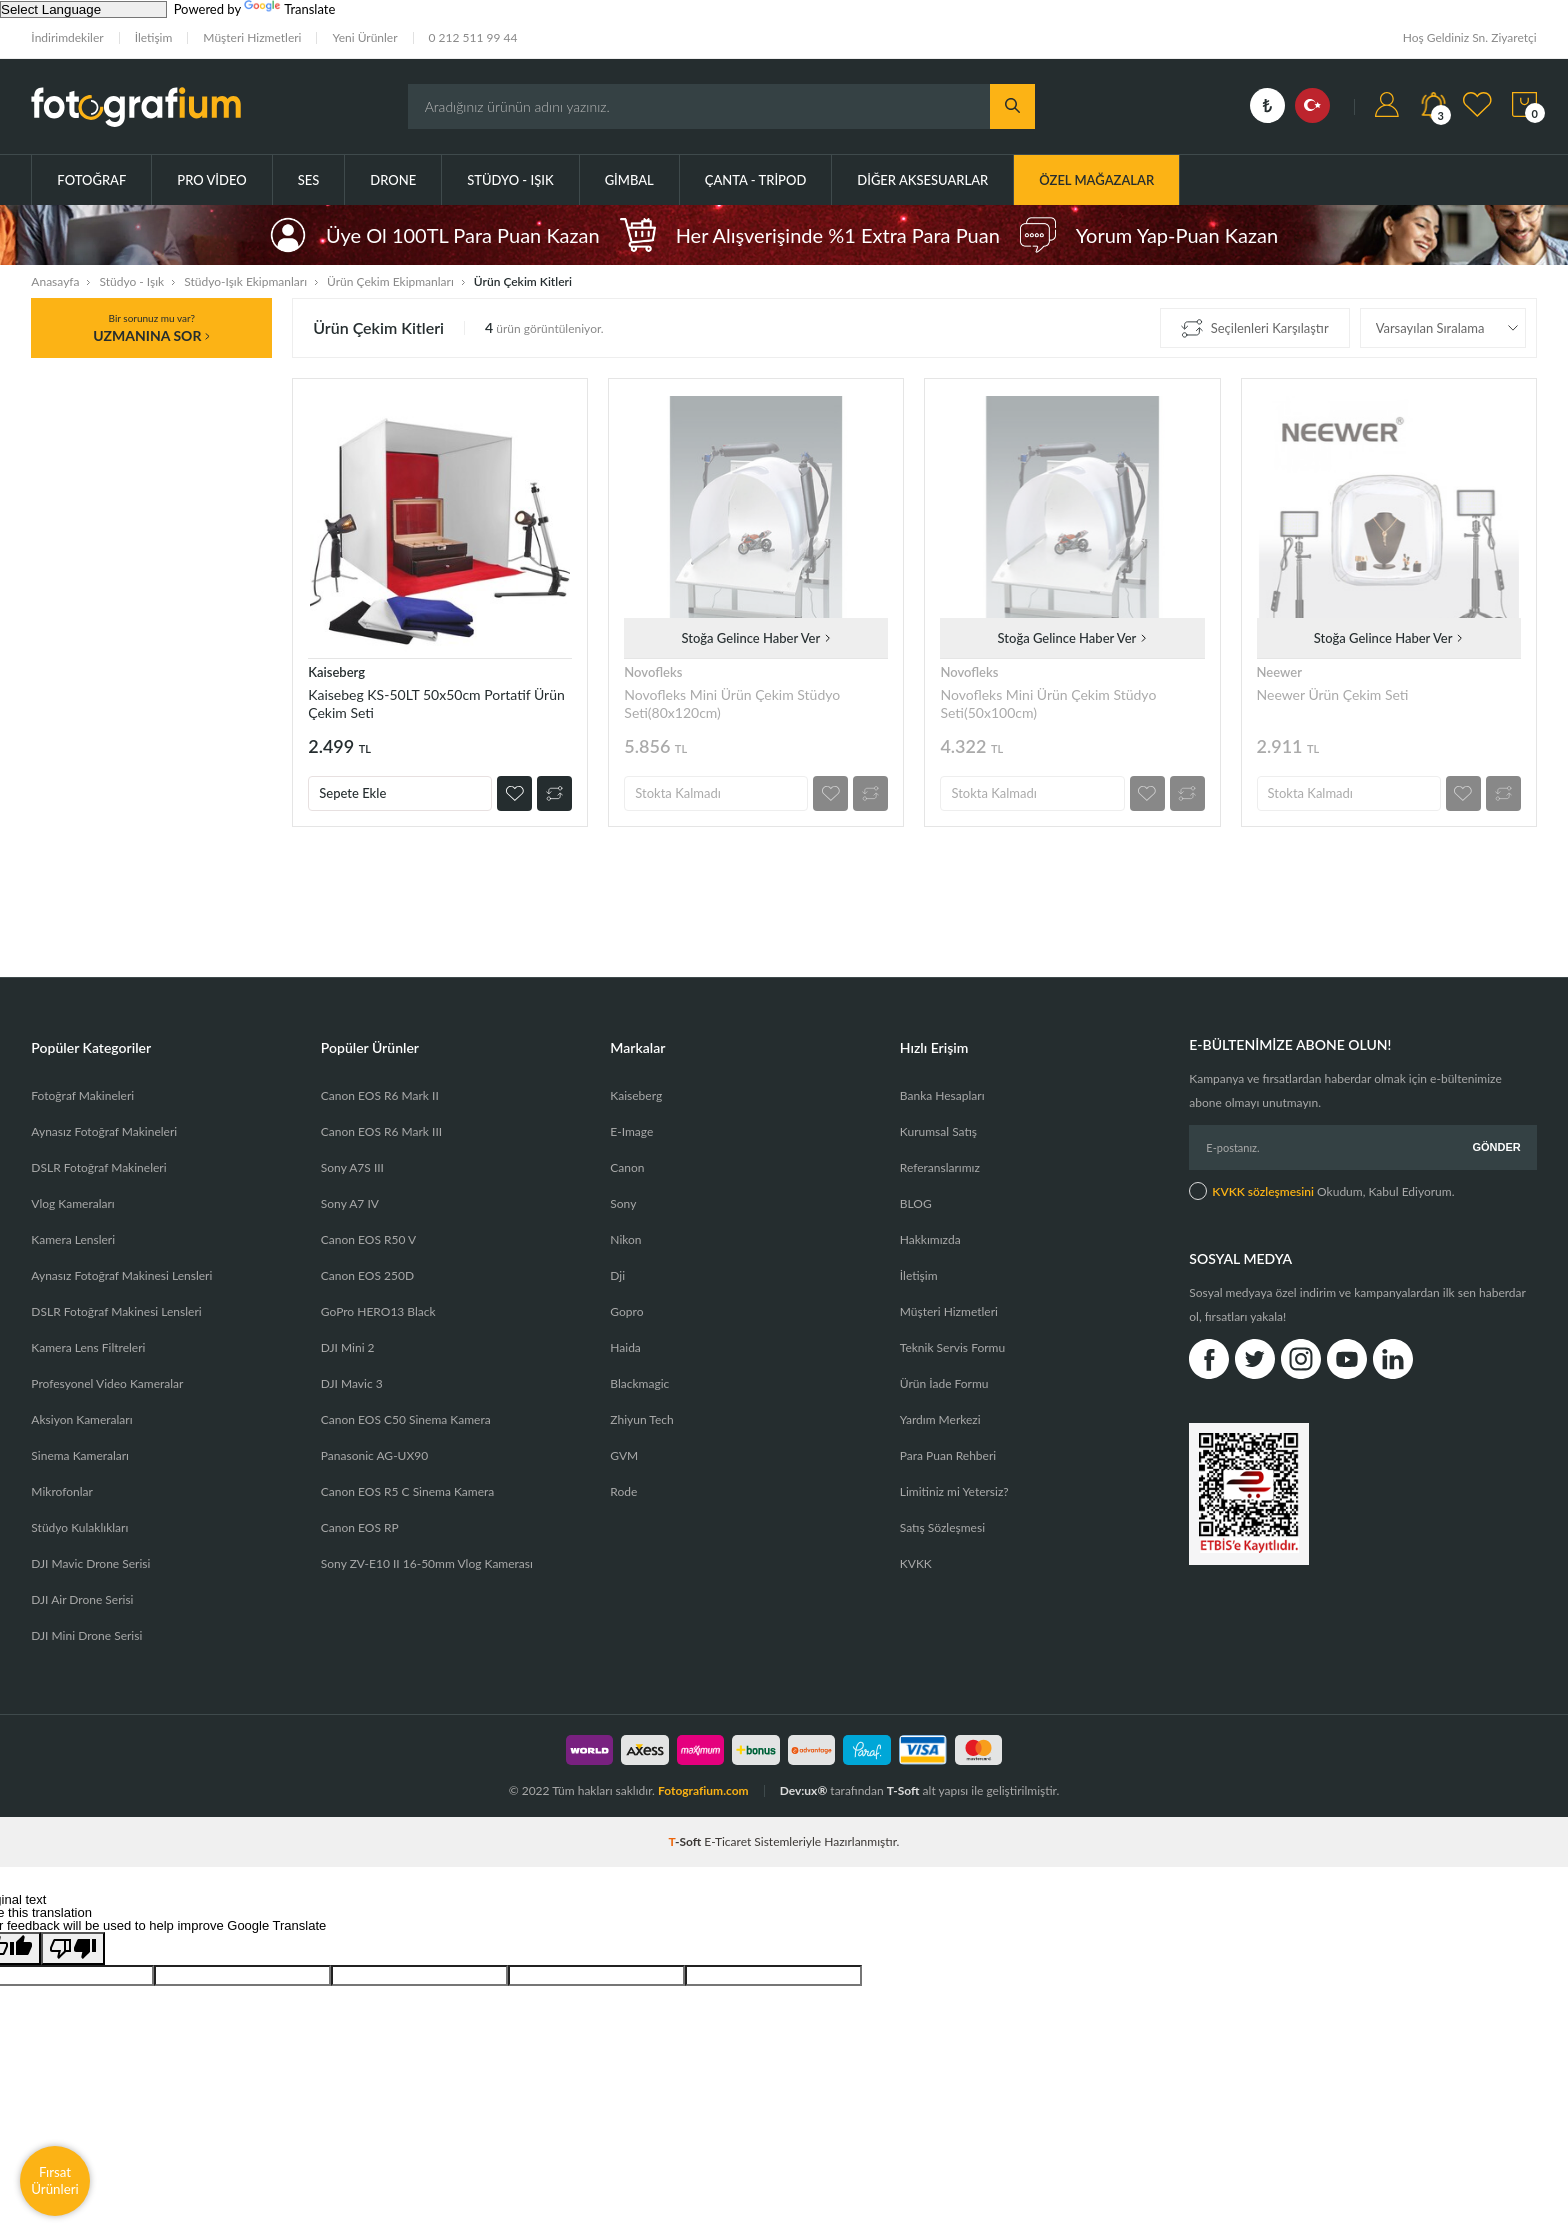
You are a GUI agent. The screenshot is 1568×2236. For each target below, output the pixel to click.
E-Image (631, 1131)
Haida (625, 1347)
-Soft (687, 1841)
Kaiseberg (336, 672)
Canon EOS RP (360, 1527)
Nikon (625, 1239)
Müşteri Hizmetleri (252, 37)
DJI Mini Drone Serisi (86, 1635)
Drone (393, 180)
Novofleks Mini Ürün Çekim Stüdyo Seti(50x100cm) (1048, 703)
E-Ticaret (727, 1841)
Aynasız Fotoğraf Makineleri (104, 1131)
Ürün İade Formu (944, 1383)
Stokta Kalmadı (677, 793)
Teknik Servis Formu (952, 1347)
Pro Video (211, 180)
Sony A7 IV (350, 1203)
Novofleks (653, 672)
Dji (617, 1275)
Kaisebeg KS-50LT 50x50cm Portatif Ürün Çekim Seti (436, 703)
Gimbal (629, 180)
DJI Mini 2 (348, 1347)
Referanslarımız (940, 1167)
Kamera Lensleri (73, 1239)
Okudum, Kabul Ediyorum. (1321, 1191)
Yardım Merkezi (940, 1419)
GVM (624, 1455)
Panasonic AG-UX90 (374, 1455)
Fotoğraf (91, 180)
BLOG (916, 1203)
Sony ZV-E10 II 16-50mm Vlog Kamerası (427, 1563)
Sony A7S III (352, 1167)
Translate (289, 9)
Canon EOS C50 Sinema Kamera (406, 1419)
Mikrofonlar (62, 1491)
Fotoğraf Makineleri (82, 1095)
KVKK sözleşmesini (1263, 1191)
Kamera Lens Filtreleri (88, 1347)
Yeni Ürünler (364, 37)
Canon (627, 1167)
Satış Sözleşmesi (942, 1527)
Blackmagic (639, 1383)
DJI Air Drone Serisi (82, 1599)
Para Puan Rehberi (948, 1455)
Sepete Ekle (352, 793)
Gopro (626, 1311)
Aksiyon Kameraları (81, 1419)
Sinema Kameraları (80, 1455)
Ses (309, 180)
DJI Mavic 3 (352, 1383)
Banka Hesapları (942, 1095)
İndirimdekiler (67, 37)
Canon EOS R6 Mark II (380, 1095)
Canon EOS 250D (367, 1275)
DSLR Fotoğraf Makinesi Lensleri (116, 1311)
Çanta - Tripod (756, 180)
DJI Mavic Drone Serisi (90, 1563)
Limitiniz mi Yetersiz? (954, 1491)
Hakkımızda (930, 1239)
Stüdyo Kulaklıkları (79, 1527)
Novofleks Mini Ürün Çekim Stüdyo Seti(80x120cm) (732, 703)
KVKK (916, 1563)
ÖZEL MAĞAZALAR (1096, 180)
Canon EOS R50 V (368, 1239)
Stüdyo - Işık (510, 180)
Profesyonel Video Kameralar (107, 1383)
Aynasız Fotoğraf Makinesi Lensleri (121, 1275)
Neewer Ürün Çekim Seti (1333, 694)
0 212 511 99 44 (473, 37)
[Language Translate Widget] (83, 9)
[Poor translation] (73, 1948)
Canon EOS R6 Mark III (381, 1131)
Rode (623, 1491)
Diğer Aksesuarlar (922, 180)
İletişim (154, 37)
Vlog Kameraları (72, 1203)
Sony (623, 1203)
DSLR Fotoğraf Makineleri (98, 1167)
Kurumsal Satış (938, 1131)
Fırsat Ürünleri (55, 2180)
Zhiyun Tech (641, 1419)
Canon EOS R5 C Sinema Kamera (407, 1491)
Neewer (1279, 672)
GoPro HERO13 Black (378, 1311)
